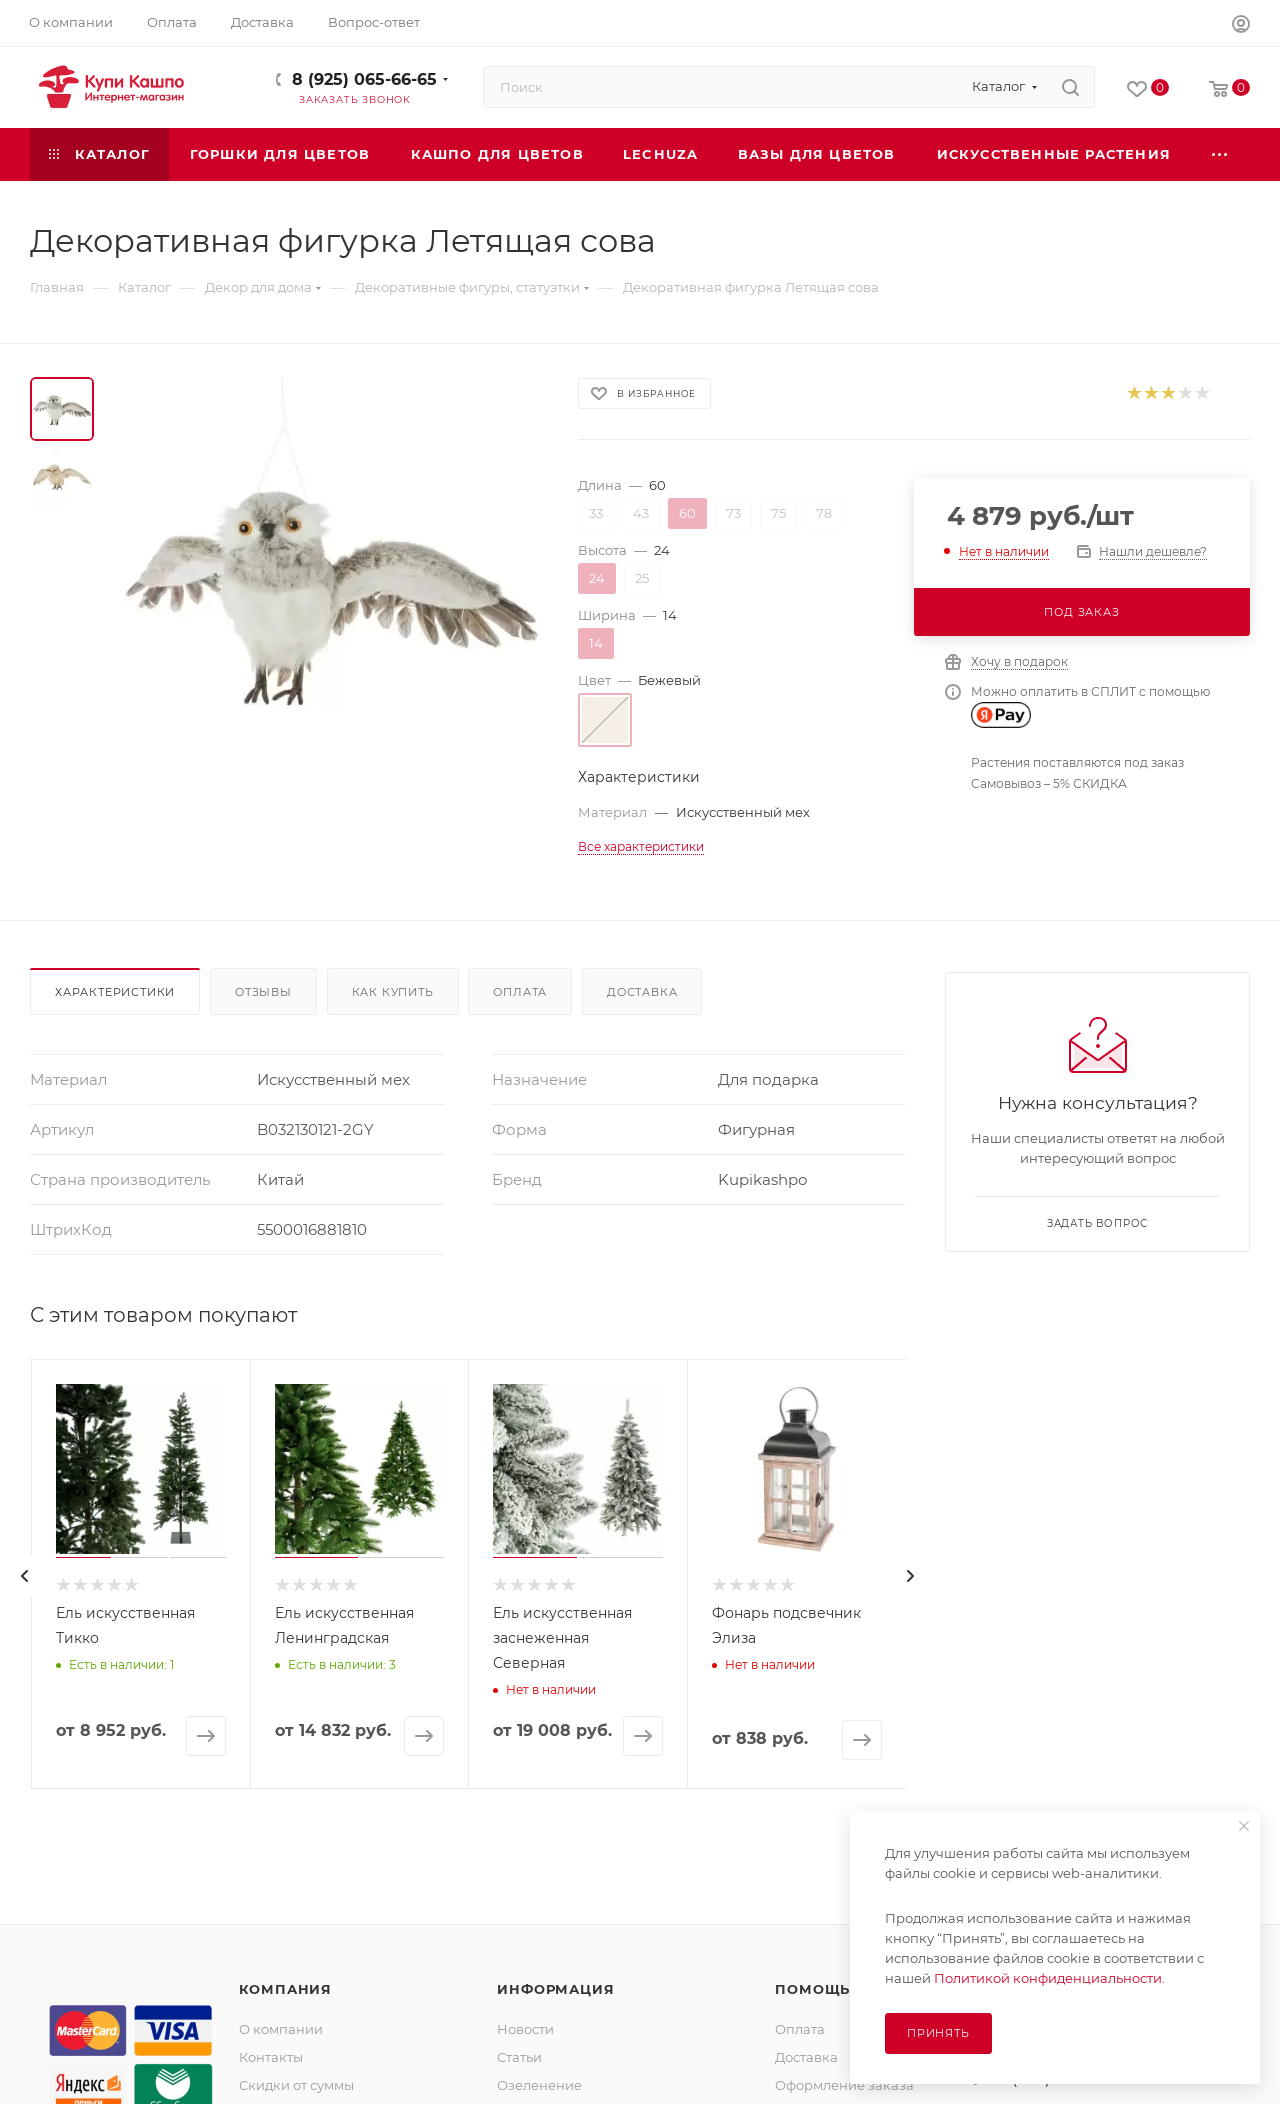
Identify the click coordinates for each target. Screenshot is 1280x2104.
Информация (555, 1989)
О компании (281, 2029)
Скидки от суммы (296, 2085)
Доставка (642, 992)
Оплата (520, 992)
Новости (525, 2029)
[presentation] (25, 1576)
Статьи (519, 2057)
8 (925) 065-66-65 (364, 79)
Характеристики (115, 992)
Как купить (393, 992)
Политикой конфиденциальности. (1049, 1978)
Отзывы (263, 992)
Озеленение (539, 2085)
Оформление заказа (844, 2085)
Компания (285, 1989)
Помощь (812, 1989)
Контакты (271, 2057)
